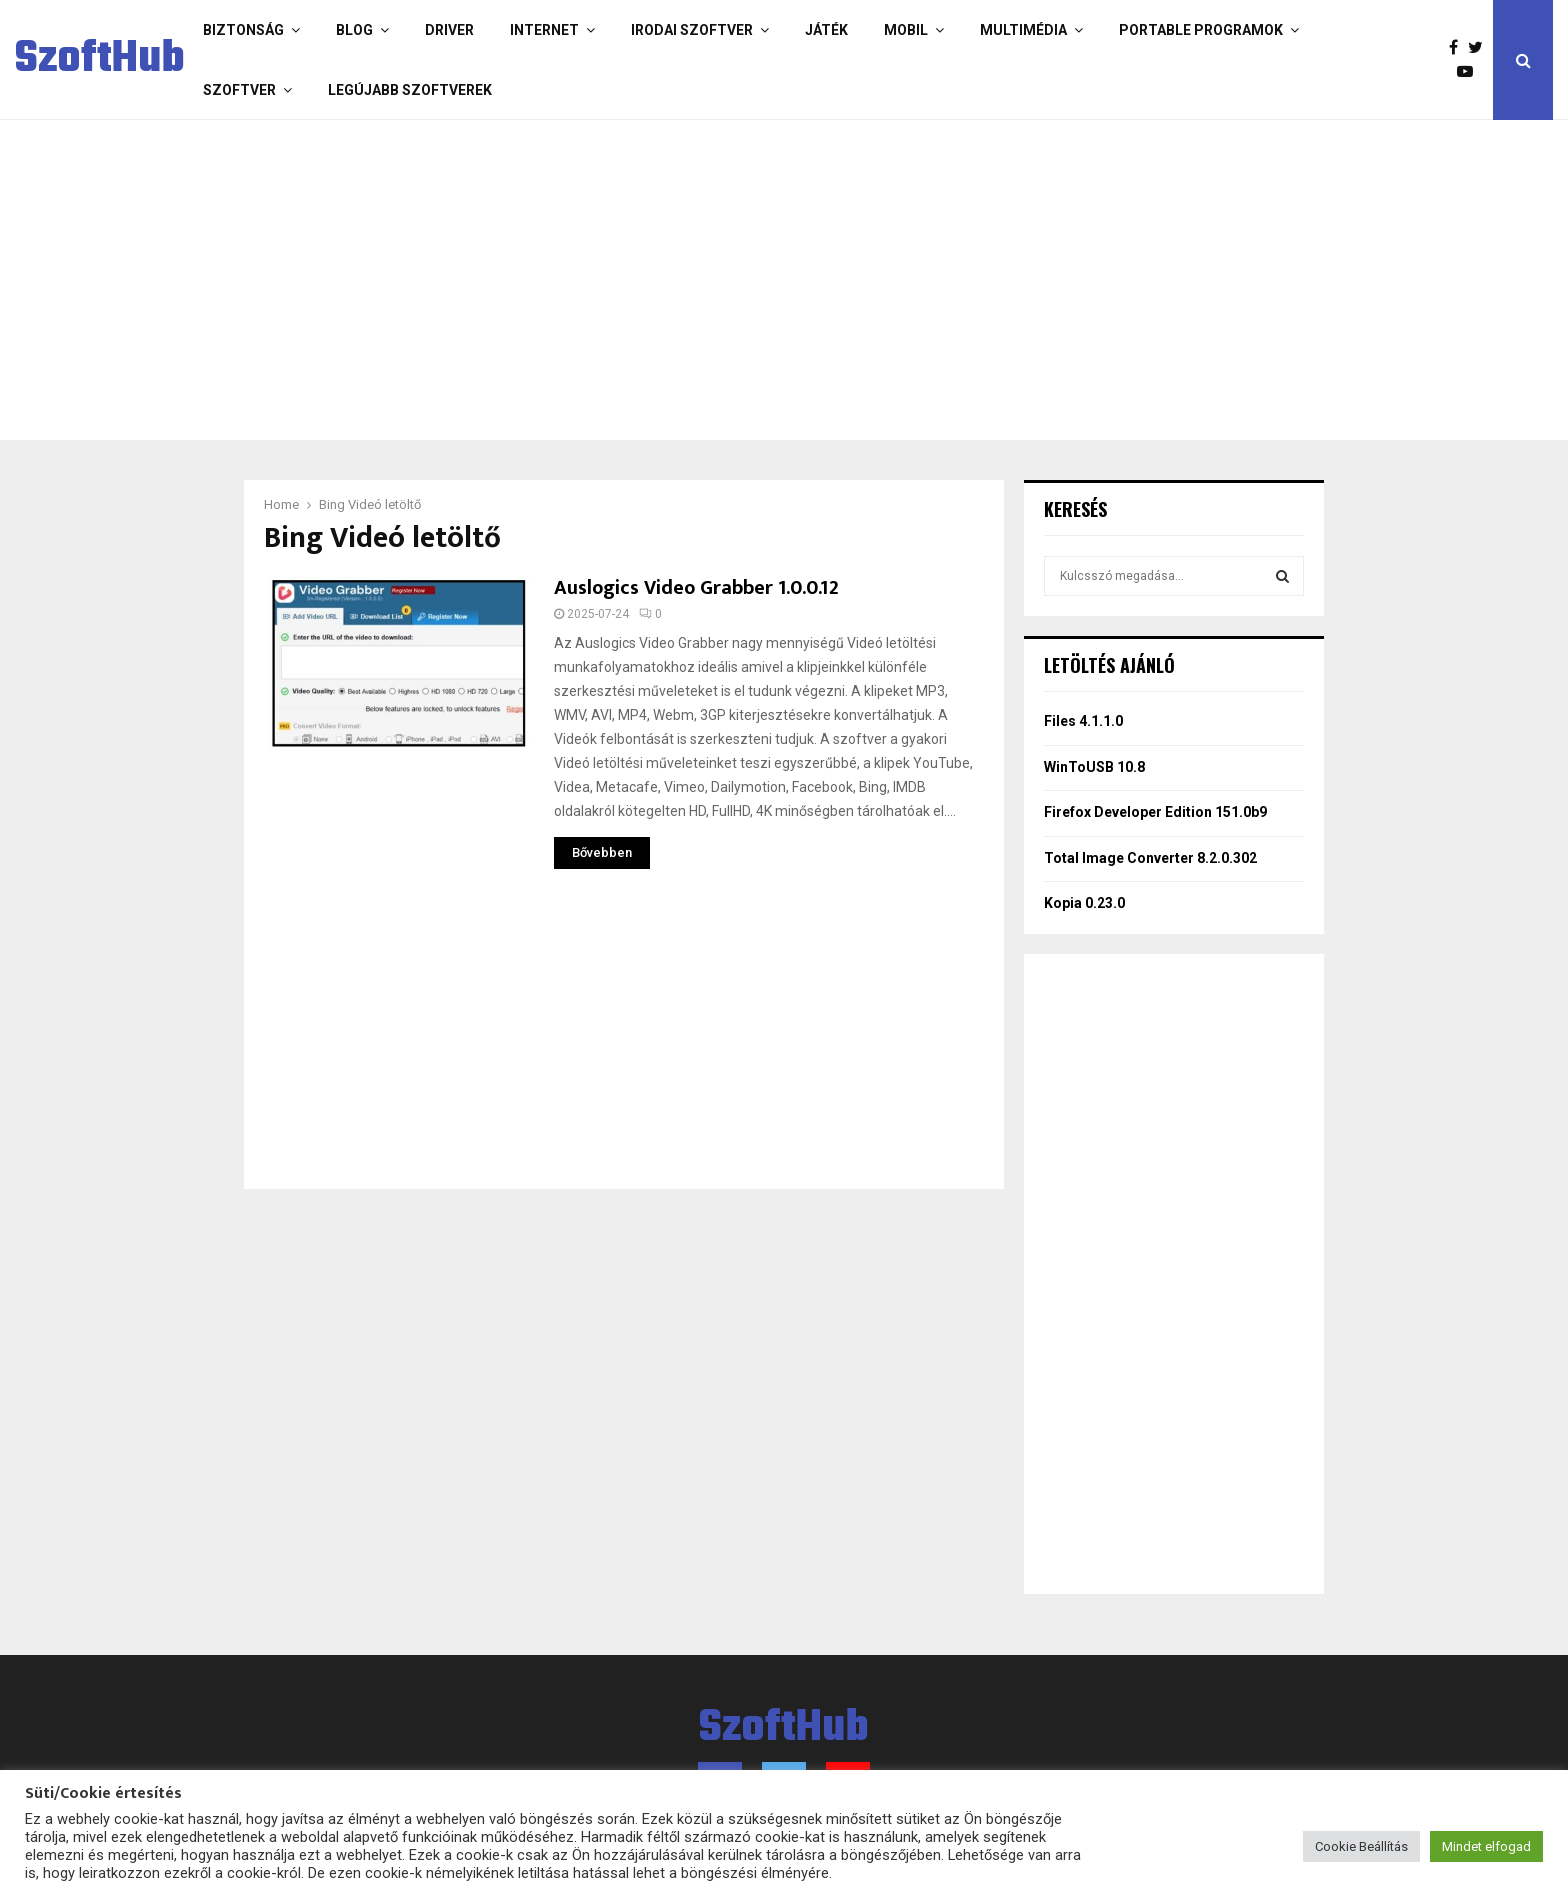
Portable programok (1201, 30)
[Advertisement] (704, 280)
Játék (826, 30)
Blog (354, 30)
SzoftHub (100, 60)
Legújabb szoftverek (410, 90)
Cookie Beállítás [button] (1361, 1846)
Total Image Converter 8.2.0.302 (1150, 858)
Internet (544, 30)
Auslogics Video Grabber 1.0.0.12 (696, 588)
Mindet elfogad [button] (1486, 1846)
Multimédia (1023, 30)
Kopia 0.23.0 (1084, 903)
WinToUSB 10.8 (1094, 767)
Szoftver (239, 90)
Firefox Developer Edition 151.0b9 (1155, 812)
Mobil (906, 30)
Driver (449, 30)
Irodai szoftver (692, 30)
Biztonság (243, 30)
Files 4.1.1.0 (1083, 721)
